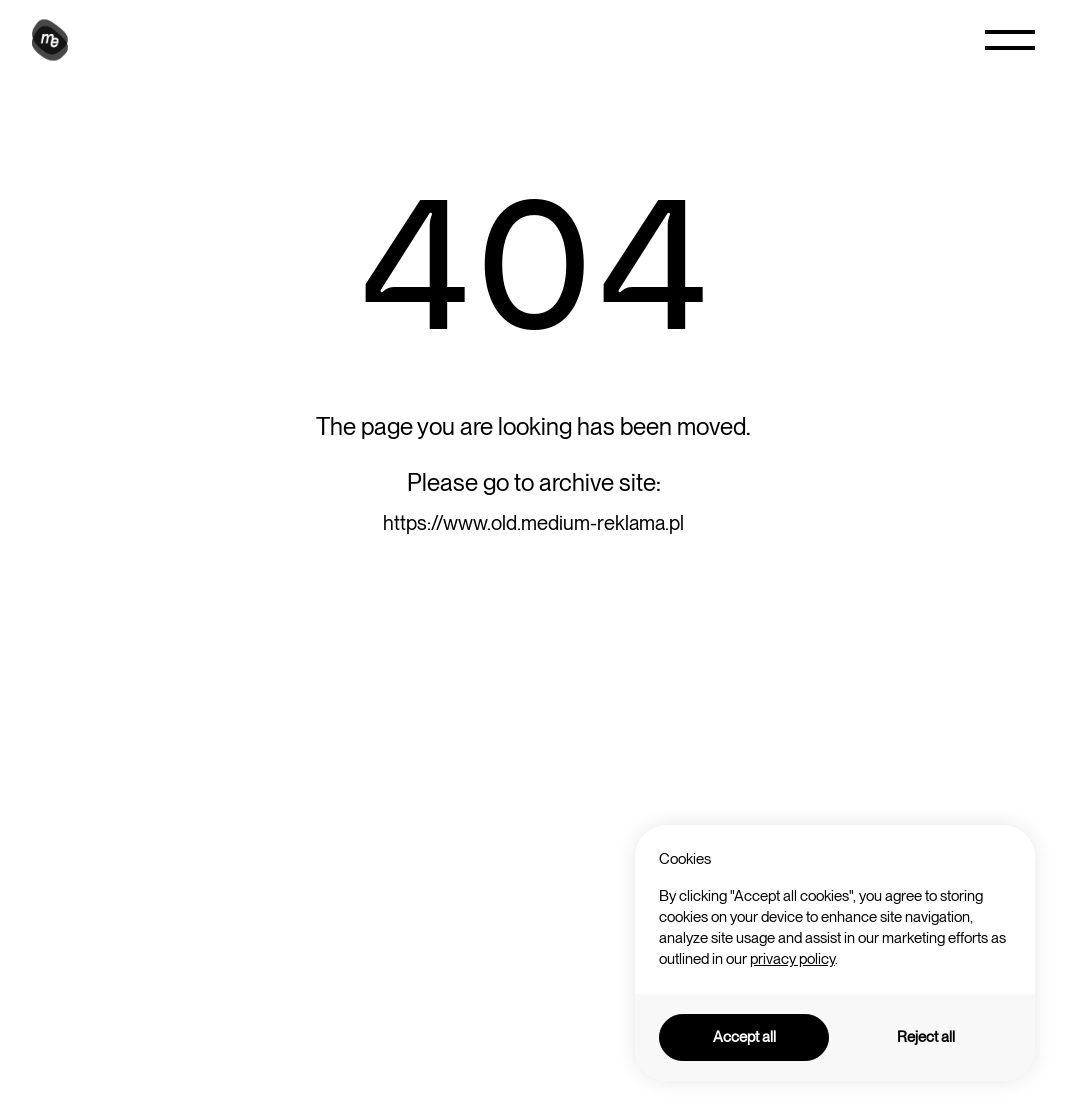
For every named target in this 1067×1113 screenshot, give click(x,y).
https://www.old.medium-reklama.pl (533, 523)
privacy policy (792, 959)
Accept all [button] (744, 1037)
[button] (1010, 40)
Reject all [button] (926, 1037)
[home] (52, 40)
